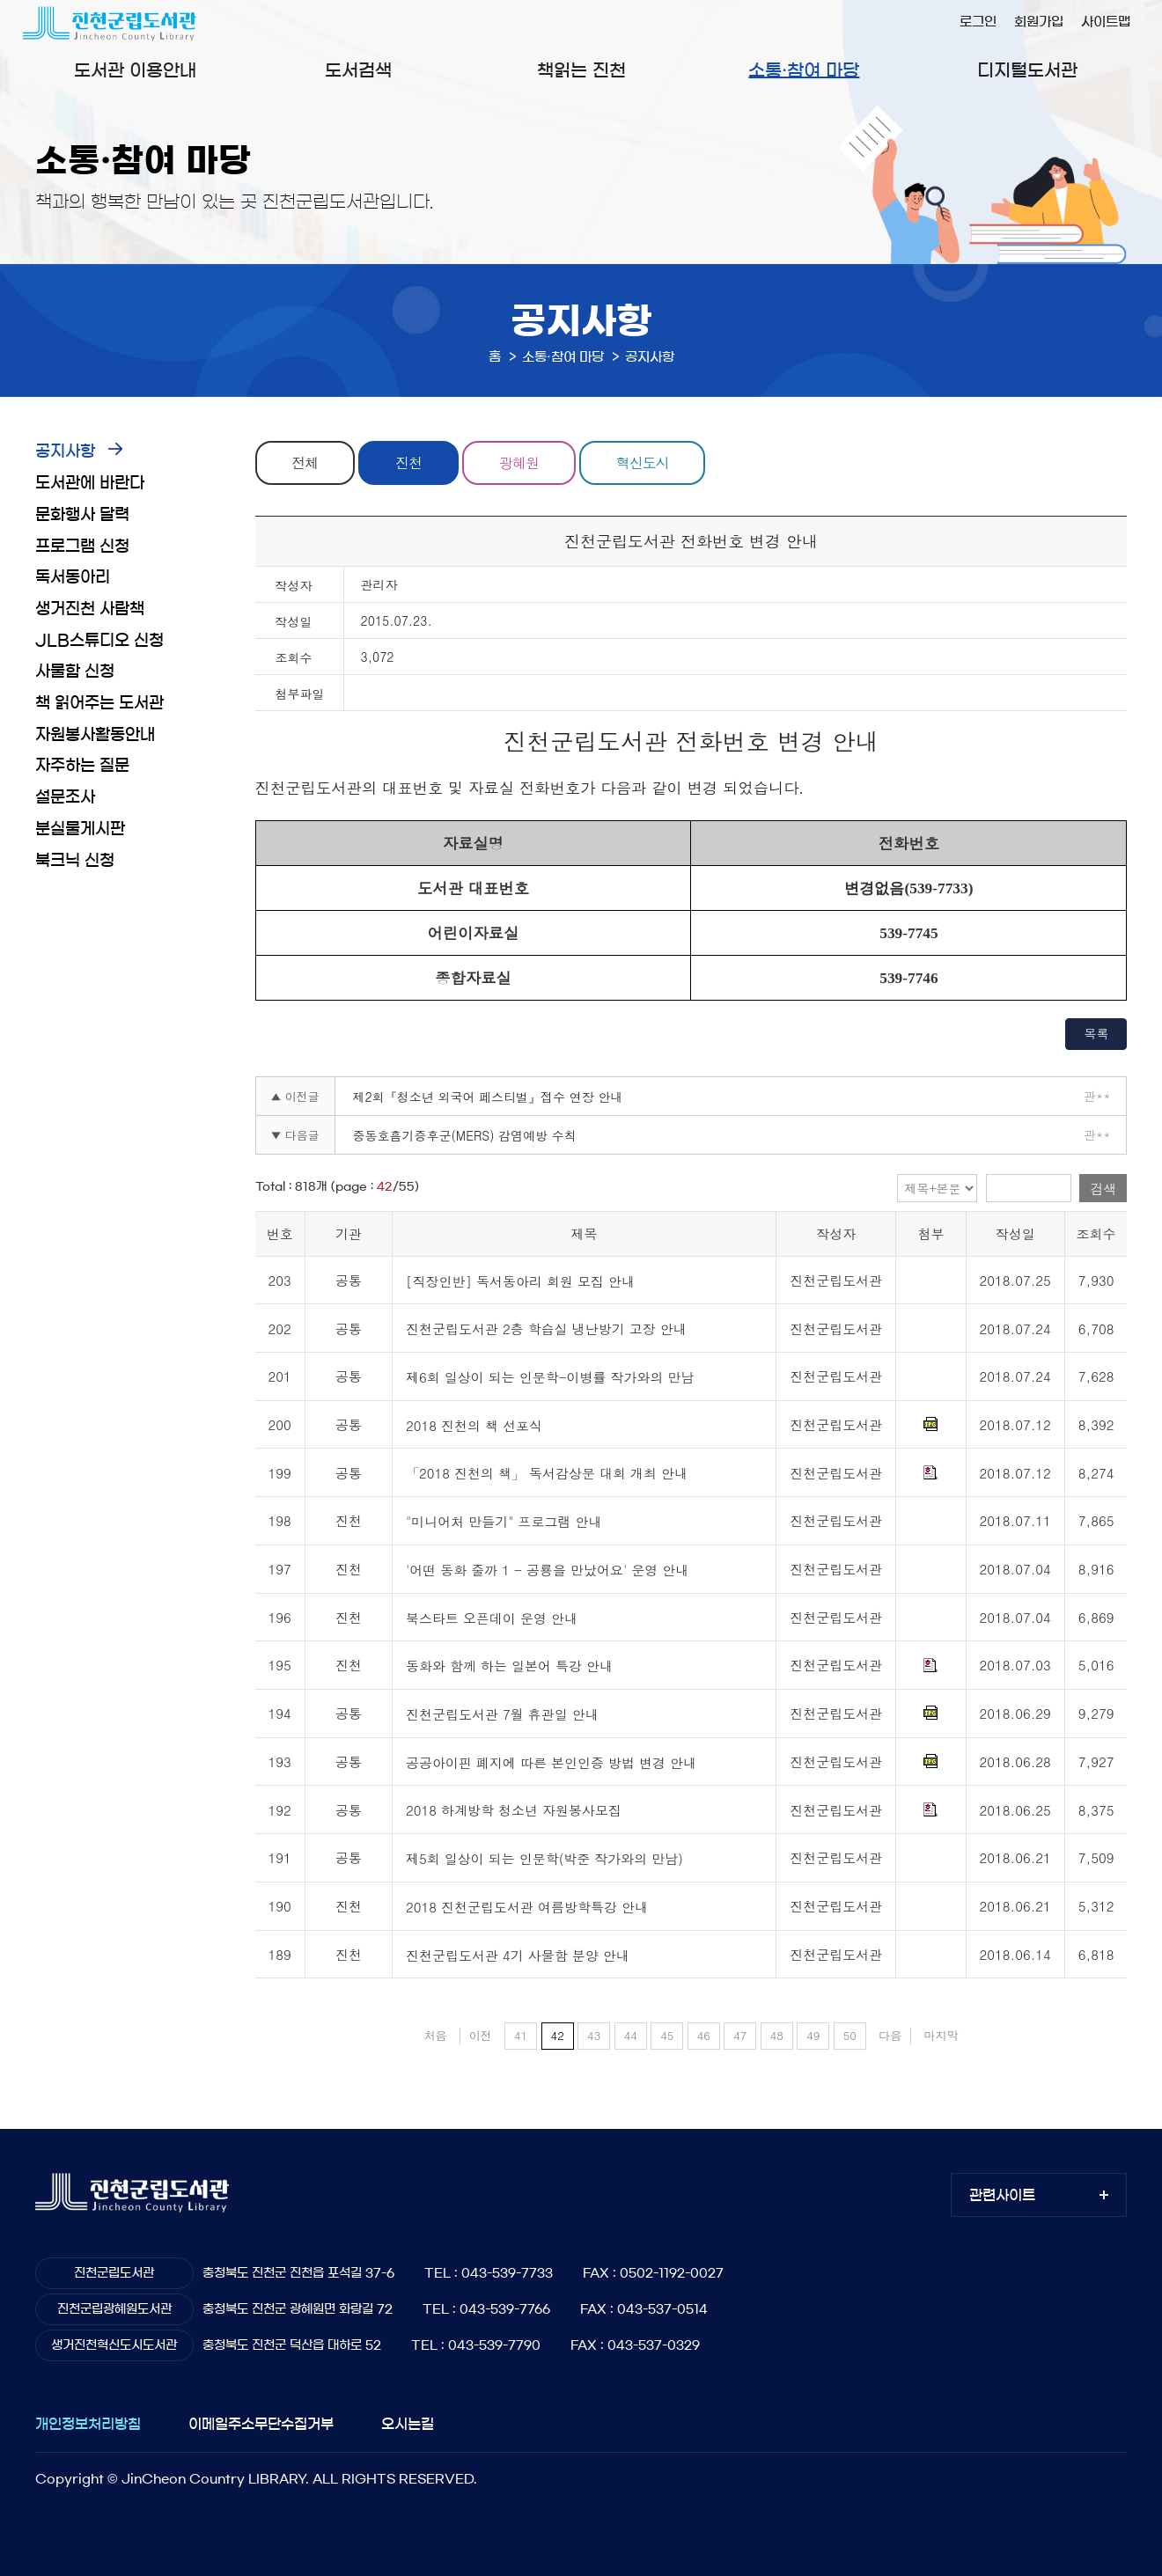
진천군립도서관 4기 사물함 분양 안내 (517, 1955)
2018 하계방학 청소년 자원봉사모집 (513, 1811)
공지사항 (65, 451)
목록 (1096, 1033)
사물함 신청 (74, 671)
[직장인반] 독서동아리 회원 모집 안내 (520, 1281)
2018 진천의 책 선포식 (474, 1425)
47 (739, 2035)
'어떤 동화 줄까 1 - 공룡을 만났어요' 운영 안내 (547, 1569)
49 (813, 2035)
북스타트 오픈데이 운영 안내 (491, 1618)
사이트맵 (1105, 21)
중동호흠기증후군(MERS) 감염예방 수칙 (465, 1135)
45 (666, 2035)
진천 (408, 462)
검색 (1103, 1188)
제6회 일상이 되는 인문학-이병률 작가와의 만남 (550, 1377)
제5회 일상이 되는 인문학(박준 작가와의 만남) (544, 1858)
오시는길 (407, 2424)
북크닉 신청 (74, 861)
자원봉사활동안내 (95, 735)
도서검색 (358, 70)
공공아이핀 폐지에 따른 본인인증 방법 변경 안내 (551, 1762)
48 (776, 2035)
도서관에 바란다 (89, 483)
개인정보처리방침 (88, 2424)
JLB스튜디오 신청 (99, 641)
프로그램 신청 (82, 546)
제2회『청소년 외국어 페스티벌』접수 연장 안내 (488, 1096)
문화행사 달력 (82, 515)
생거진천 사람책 (89, 609)
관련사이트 (1002, 2195)
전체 (304, 462)
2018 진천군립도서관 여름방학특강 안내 (527, 1906)
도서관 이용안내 (135, 70)
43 (593, 2035)
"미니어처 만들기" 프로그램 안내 (504, 1521)
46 (703, 2035)
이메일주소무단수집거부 (261, 2424)
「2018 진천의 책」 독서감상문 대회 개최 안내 (547, 1473)
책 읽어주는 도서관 (99, 703)
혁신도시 (642, 462)
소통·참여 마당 (803, 70)
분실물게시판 (80, 829)
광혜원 (519, 462)
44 (630, 2035)
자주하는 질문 (82, 766)
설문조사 (65, 797)
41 (520, 2035)
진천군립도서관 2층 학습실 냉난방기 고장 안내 (546, 1329)
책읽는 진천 (581, 70)
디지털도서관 (1027, 70)
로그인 (978, 21)
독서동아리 (72, 577)
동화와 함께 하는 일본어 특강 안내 (509, 1666)
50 (850, 2035)
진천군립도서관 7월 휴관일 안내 (502, 1714)
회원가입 (1038, 21)
